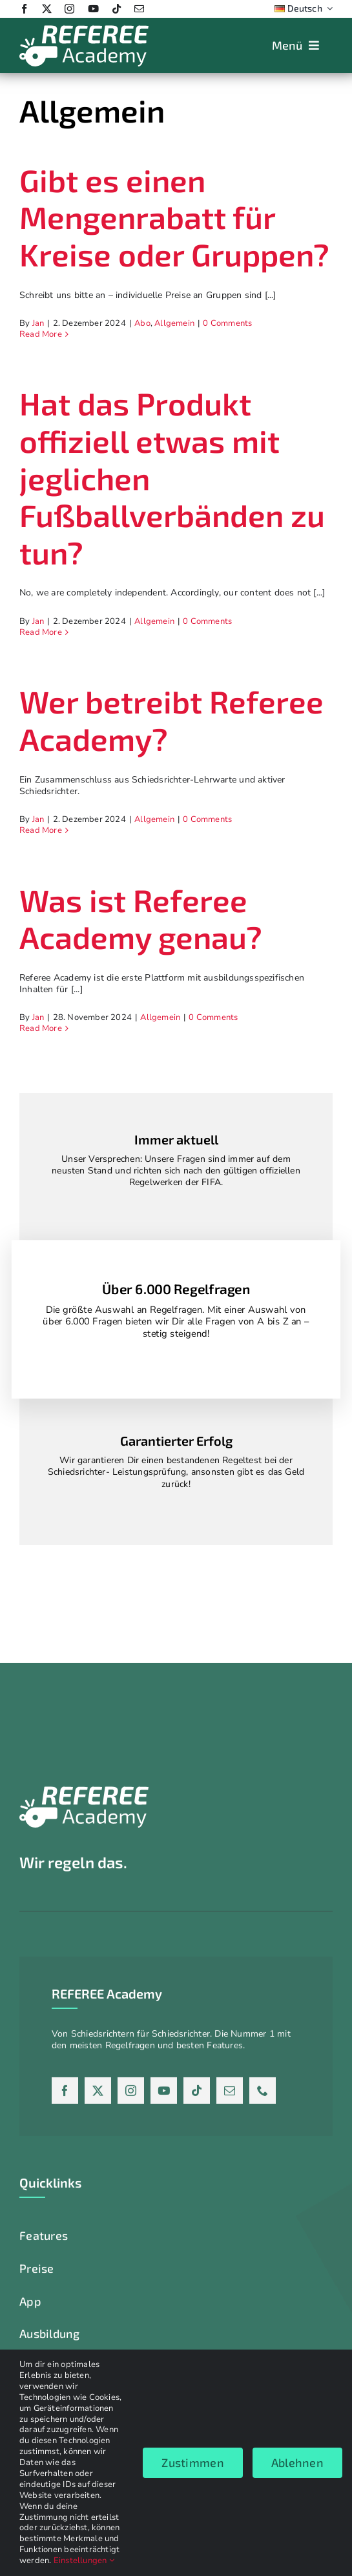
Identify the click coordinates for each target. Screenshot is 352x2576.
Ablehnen (297, 2462)
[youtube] (93, 9)
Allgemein (174, 323)
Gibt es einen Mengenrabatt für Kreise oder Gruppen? (174, 217)
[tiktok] (116, 9)
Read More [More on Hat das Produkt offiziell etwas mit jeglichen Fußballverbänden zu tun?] (40, 632)
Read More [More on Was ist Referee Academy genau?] (40, 1028)
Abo (142, 323)
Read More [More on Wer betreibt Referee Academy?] (40, 830)
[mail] (139, 9)
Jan (38, 323)
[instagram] (69, 9)
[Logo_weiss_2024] (84, 29)
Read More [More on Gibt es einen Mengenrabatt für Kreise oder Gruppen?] (40, 334)
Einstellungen (84, 2560)
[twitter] (47, 9)
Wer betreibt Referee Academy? (171, 720)
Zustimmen (192, 2462)
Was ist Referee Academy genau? (140, 918)
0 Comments (227, 323)
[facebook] (24, 9)
